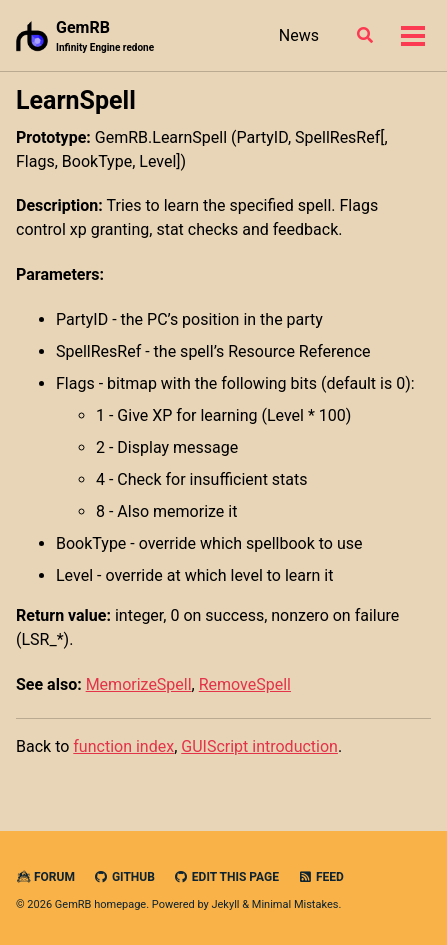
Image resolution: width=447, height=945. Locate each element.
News (299, 35)
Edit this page (226, 877)
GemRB (105, 36)
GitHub (124, 877)
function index (123, 746)
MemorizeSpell (139, 684)
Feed (321, 877)
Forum (45, 877)
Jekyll (225, 904)
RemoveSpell (245, 684)
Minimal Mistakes (295, 904)
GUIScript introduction (259, 746)
